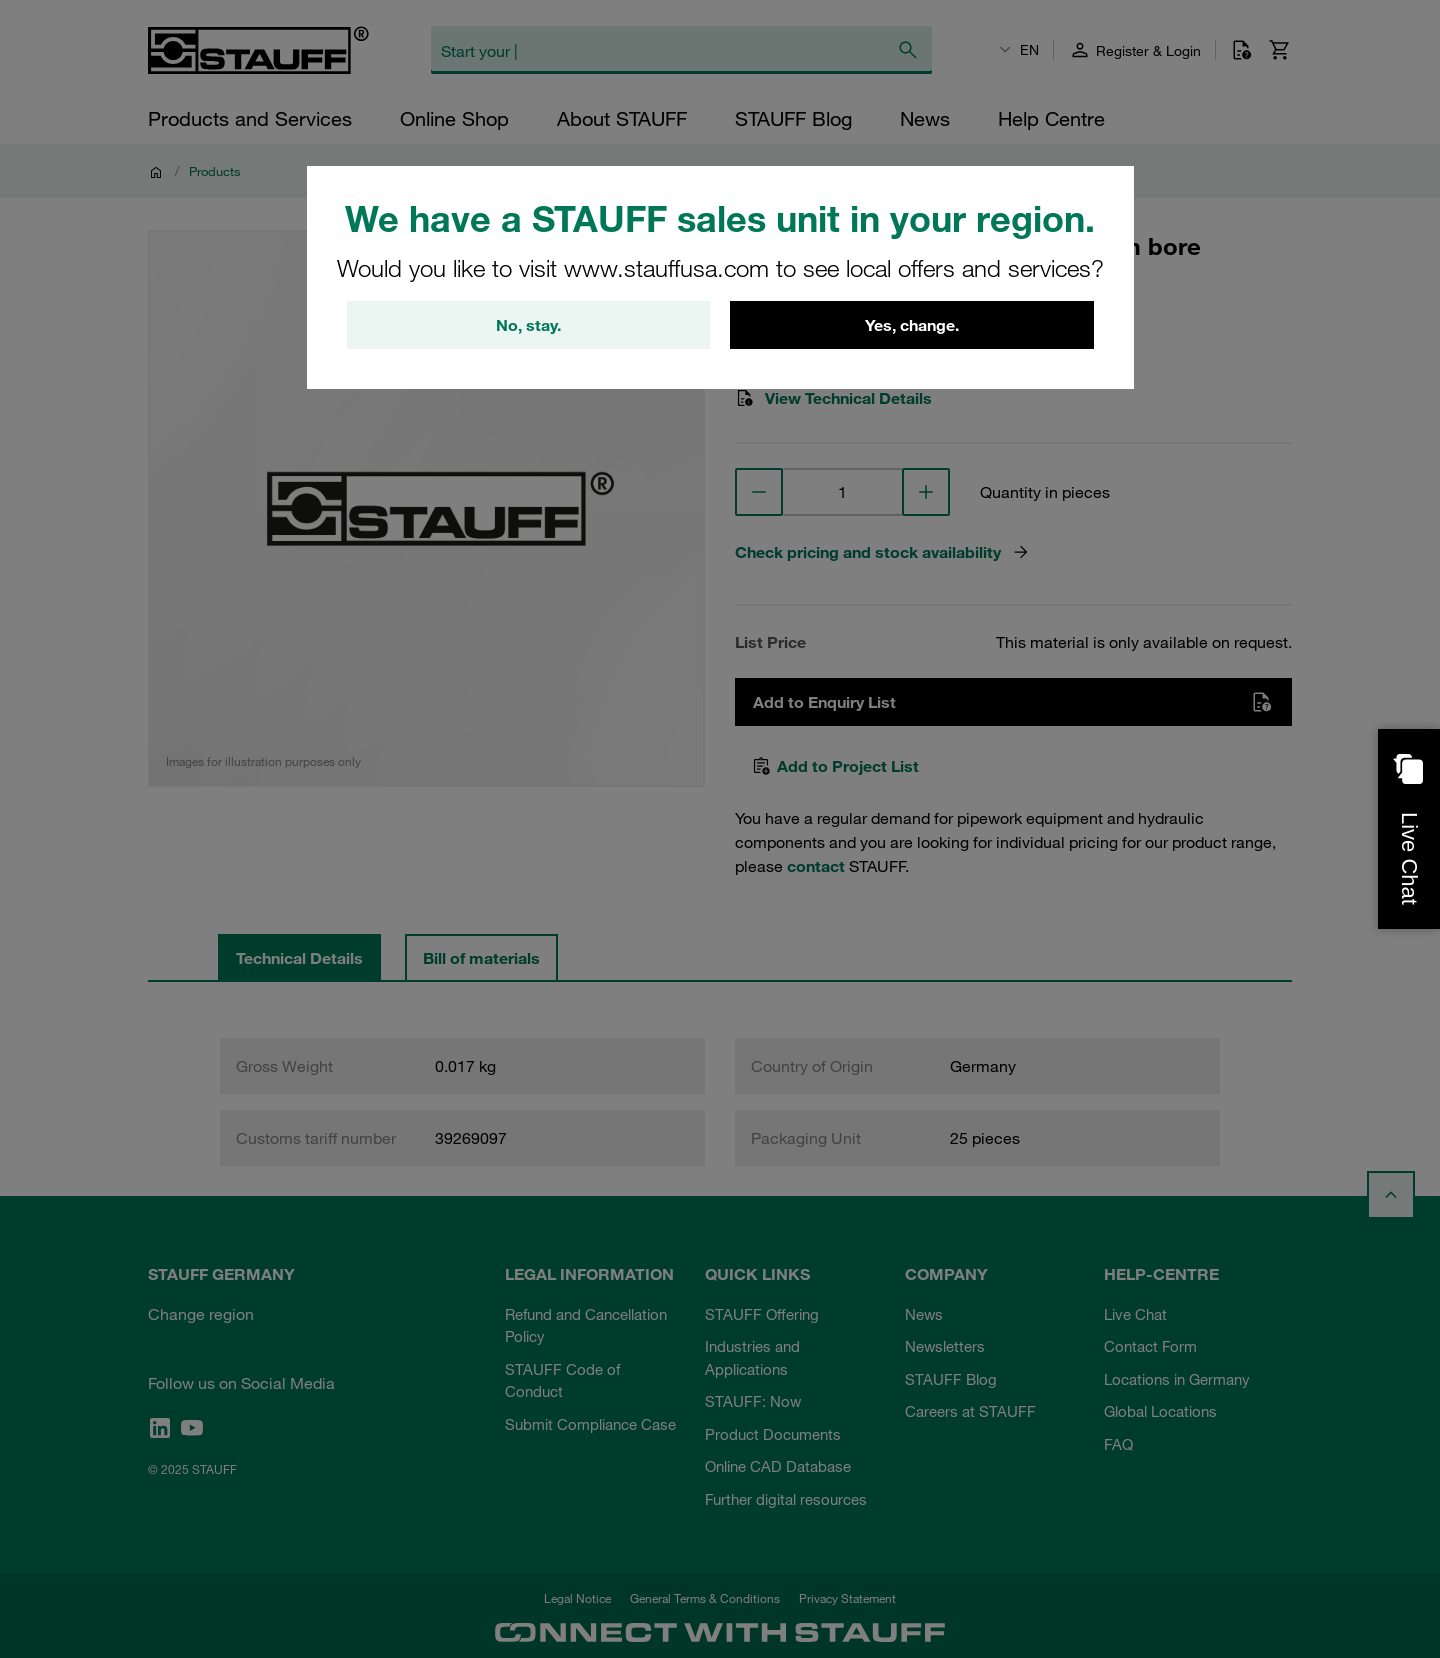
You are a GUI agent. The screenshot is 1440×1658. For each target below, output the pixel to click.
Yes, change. (912, 325)
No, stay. (528, 325)
